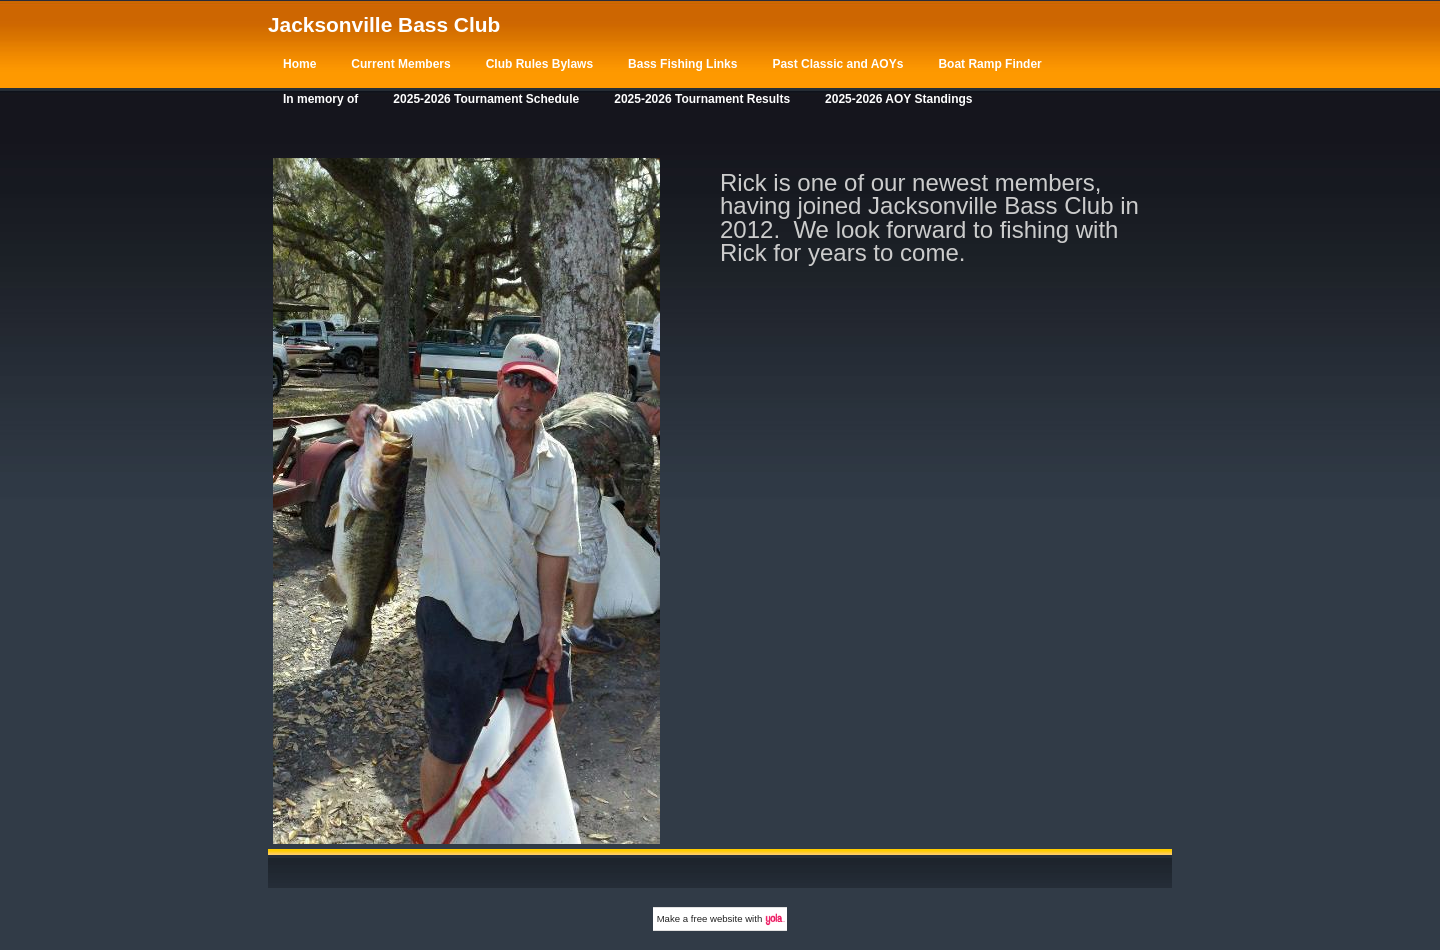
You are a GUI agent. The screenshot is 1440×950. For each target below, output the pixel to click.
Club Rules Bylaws (539, 64)
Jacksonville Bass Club (384, 24)
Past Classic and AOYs (837, 64)
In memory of (320, 99)
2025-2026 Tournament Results (702, 99)
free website (717, 918)
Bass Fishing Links (682, 64)
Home (299, 64)
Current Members (400, 64)
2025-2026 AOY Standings (898, 99)
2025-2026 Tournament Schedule (486, 99)
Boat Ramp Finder (989, 64)
